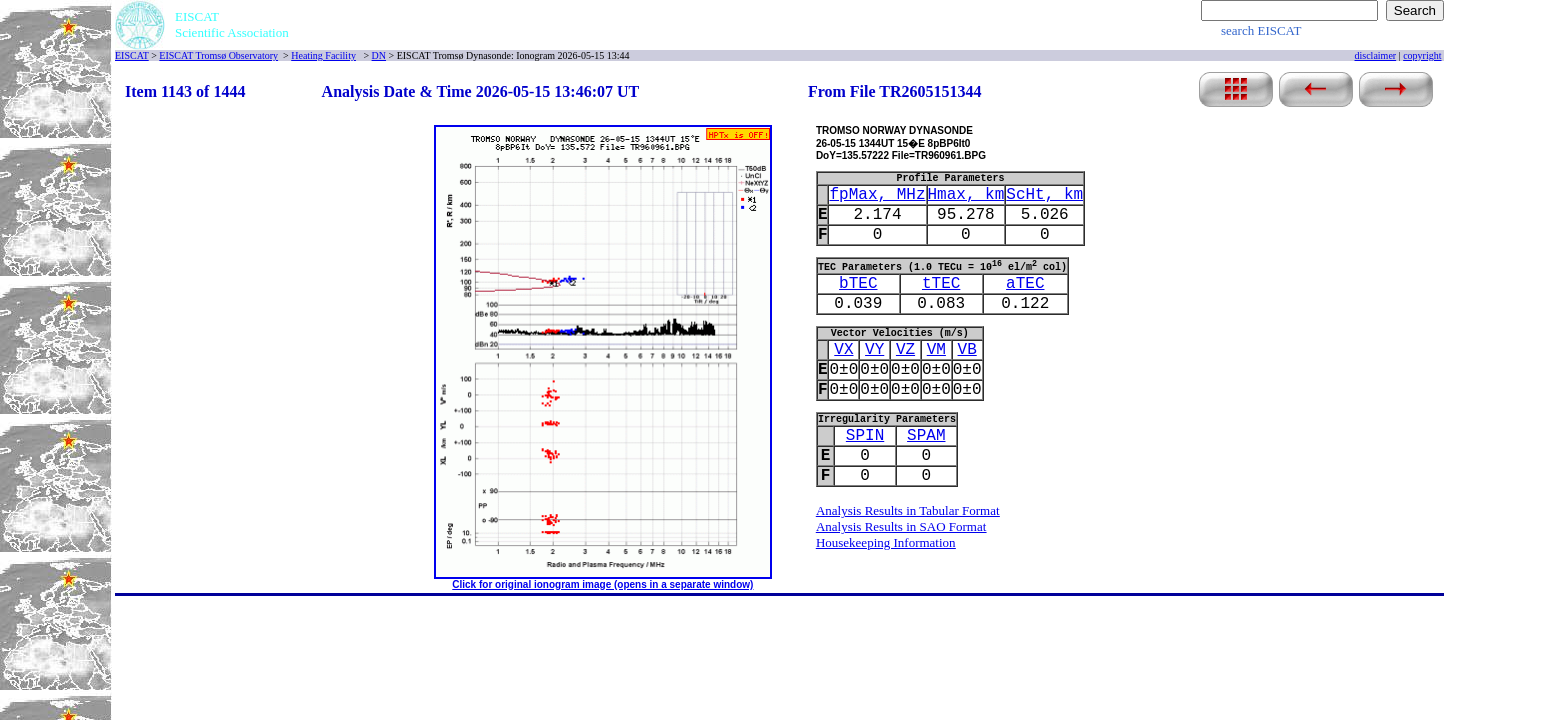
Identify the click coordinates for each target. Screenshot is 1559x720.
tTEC (941, 284)
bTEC (858, 284)
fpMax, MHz (877, 195)
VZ (905, 350)
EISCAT (132, 55)
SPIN (865, 436)
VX (843, 350)
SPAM (926, 436)
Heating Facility (323, 55)
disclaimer (1376, 55)
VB (967, 350)
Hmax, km (966, 195)
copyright (1422, 55)
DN (379, 55)
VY (874, 350)
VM (936, 350)
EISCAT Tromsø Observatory (218, 55)
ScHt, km (1044, 195)
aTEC (1025, 284)
